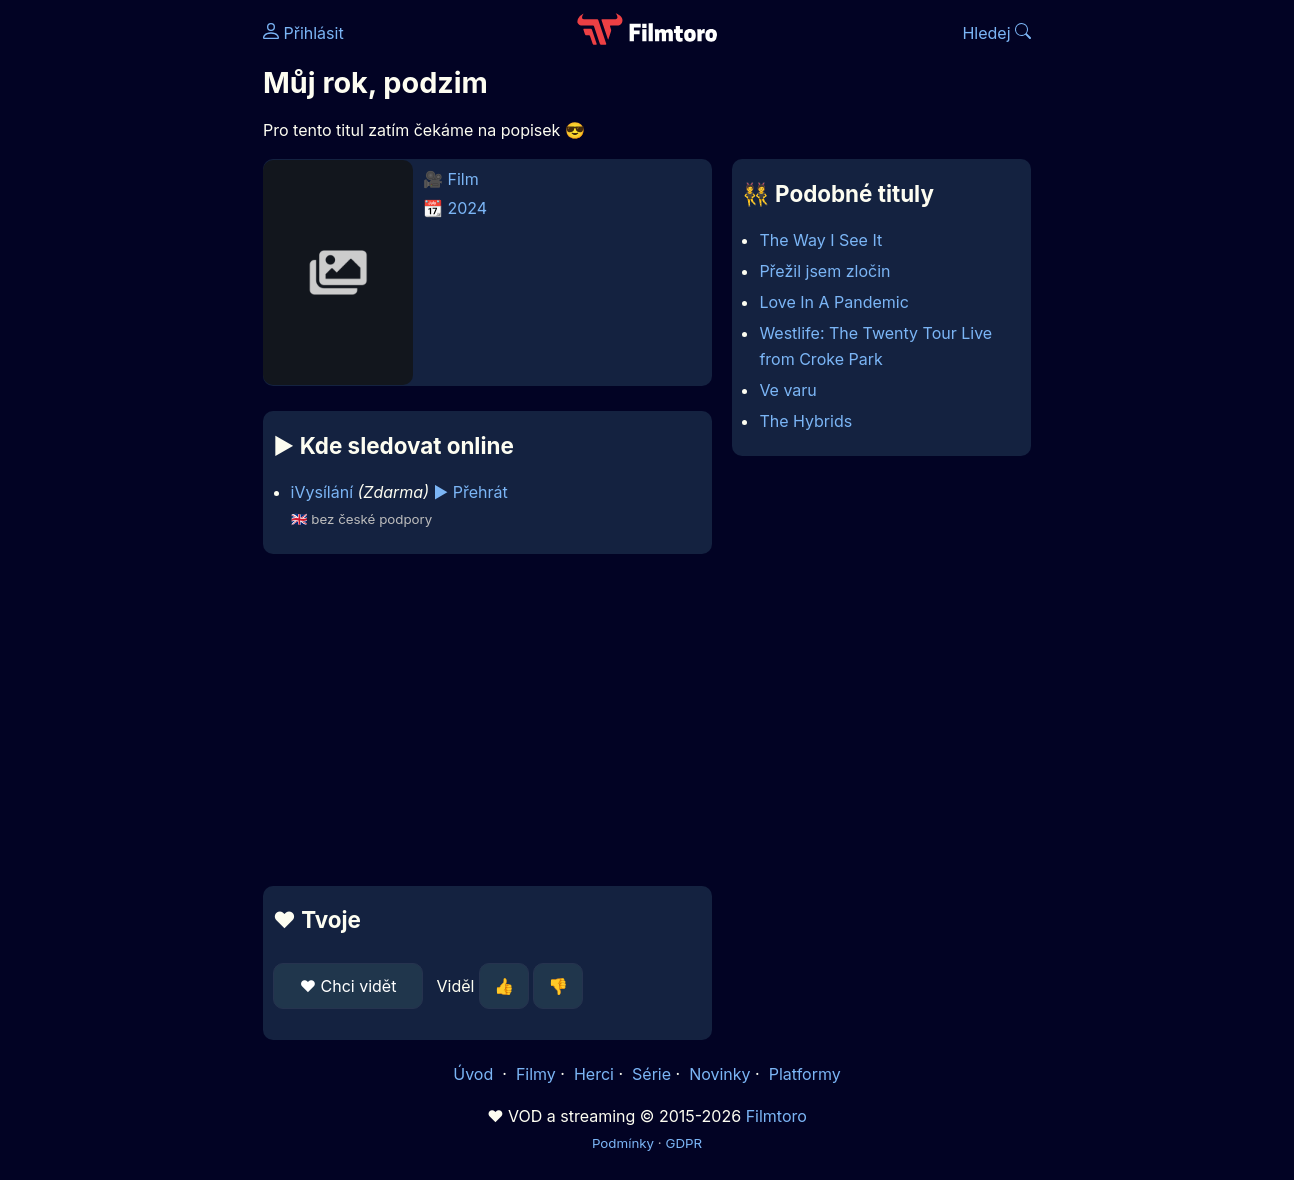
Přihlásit (303, 33)
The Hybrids (805, 421)
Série (651, 1074)
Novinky (719, 1074)
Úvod (475, 1074)
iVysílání (322, 492)
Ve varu (787, 390)
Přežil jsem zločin (824, 271)
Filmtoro (776, 1116)
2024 (468, 208)
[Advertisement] (487, 720)
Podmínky (623, 1143)
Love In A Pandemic (833, 302)
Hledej (996, 33)
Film (463, 179)
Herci (594, 1074)
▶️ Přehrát (471, 492)
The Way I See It (820, 240)
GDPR (683, 1143)
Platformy (805, 1074)
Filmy (536, 1074)
